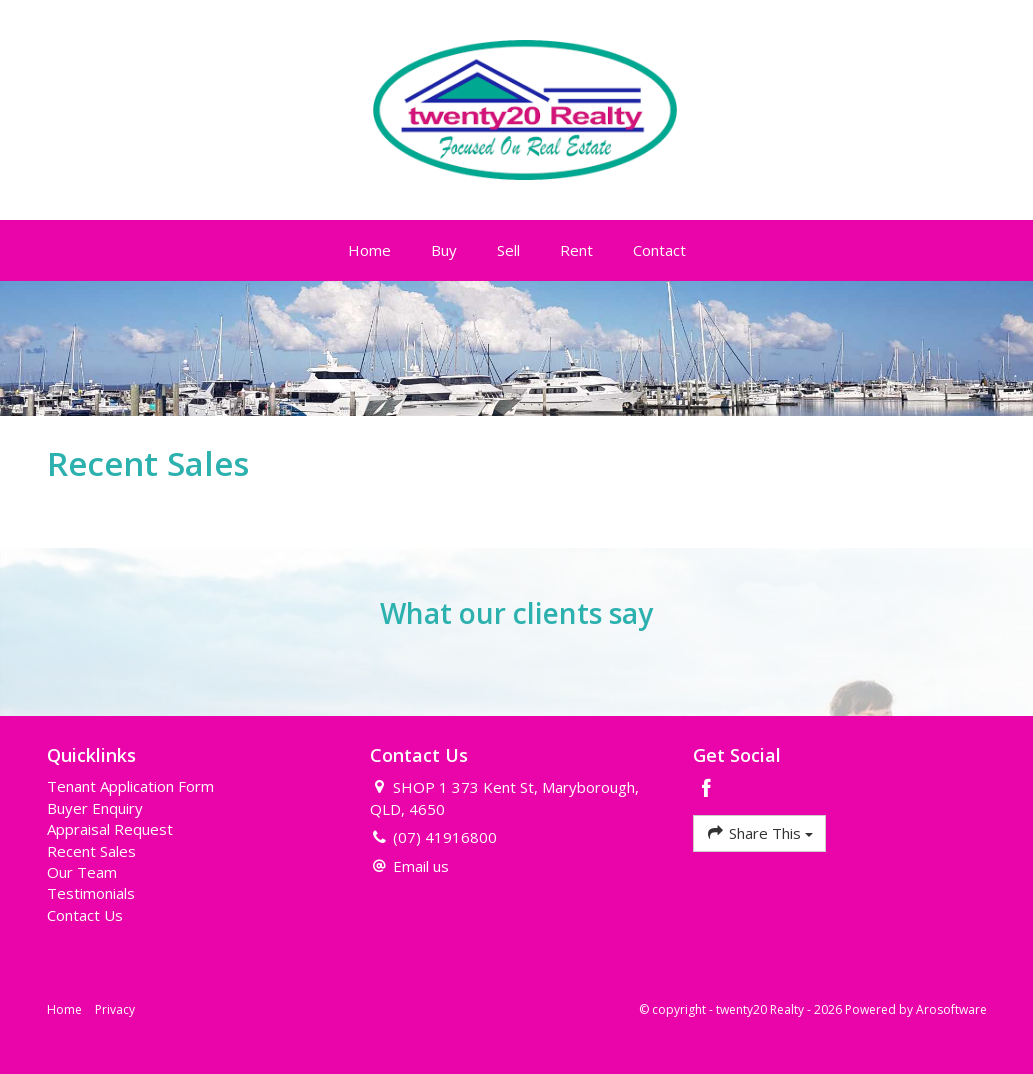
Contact (659, 250)
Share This (759, 832)
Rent (576, 250)
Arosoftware (951, 1009)
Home (369, 250)
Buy (444, 250)
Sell (508, 250)
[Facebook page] (706, 789)
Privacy (115, 1009)
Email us (421, 866)
